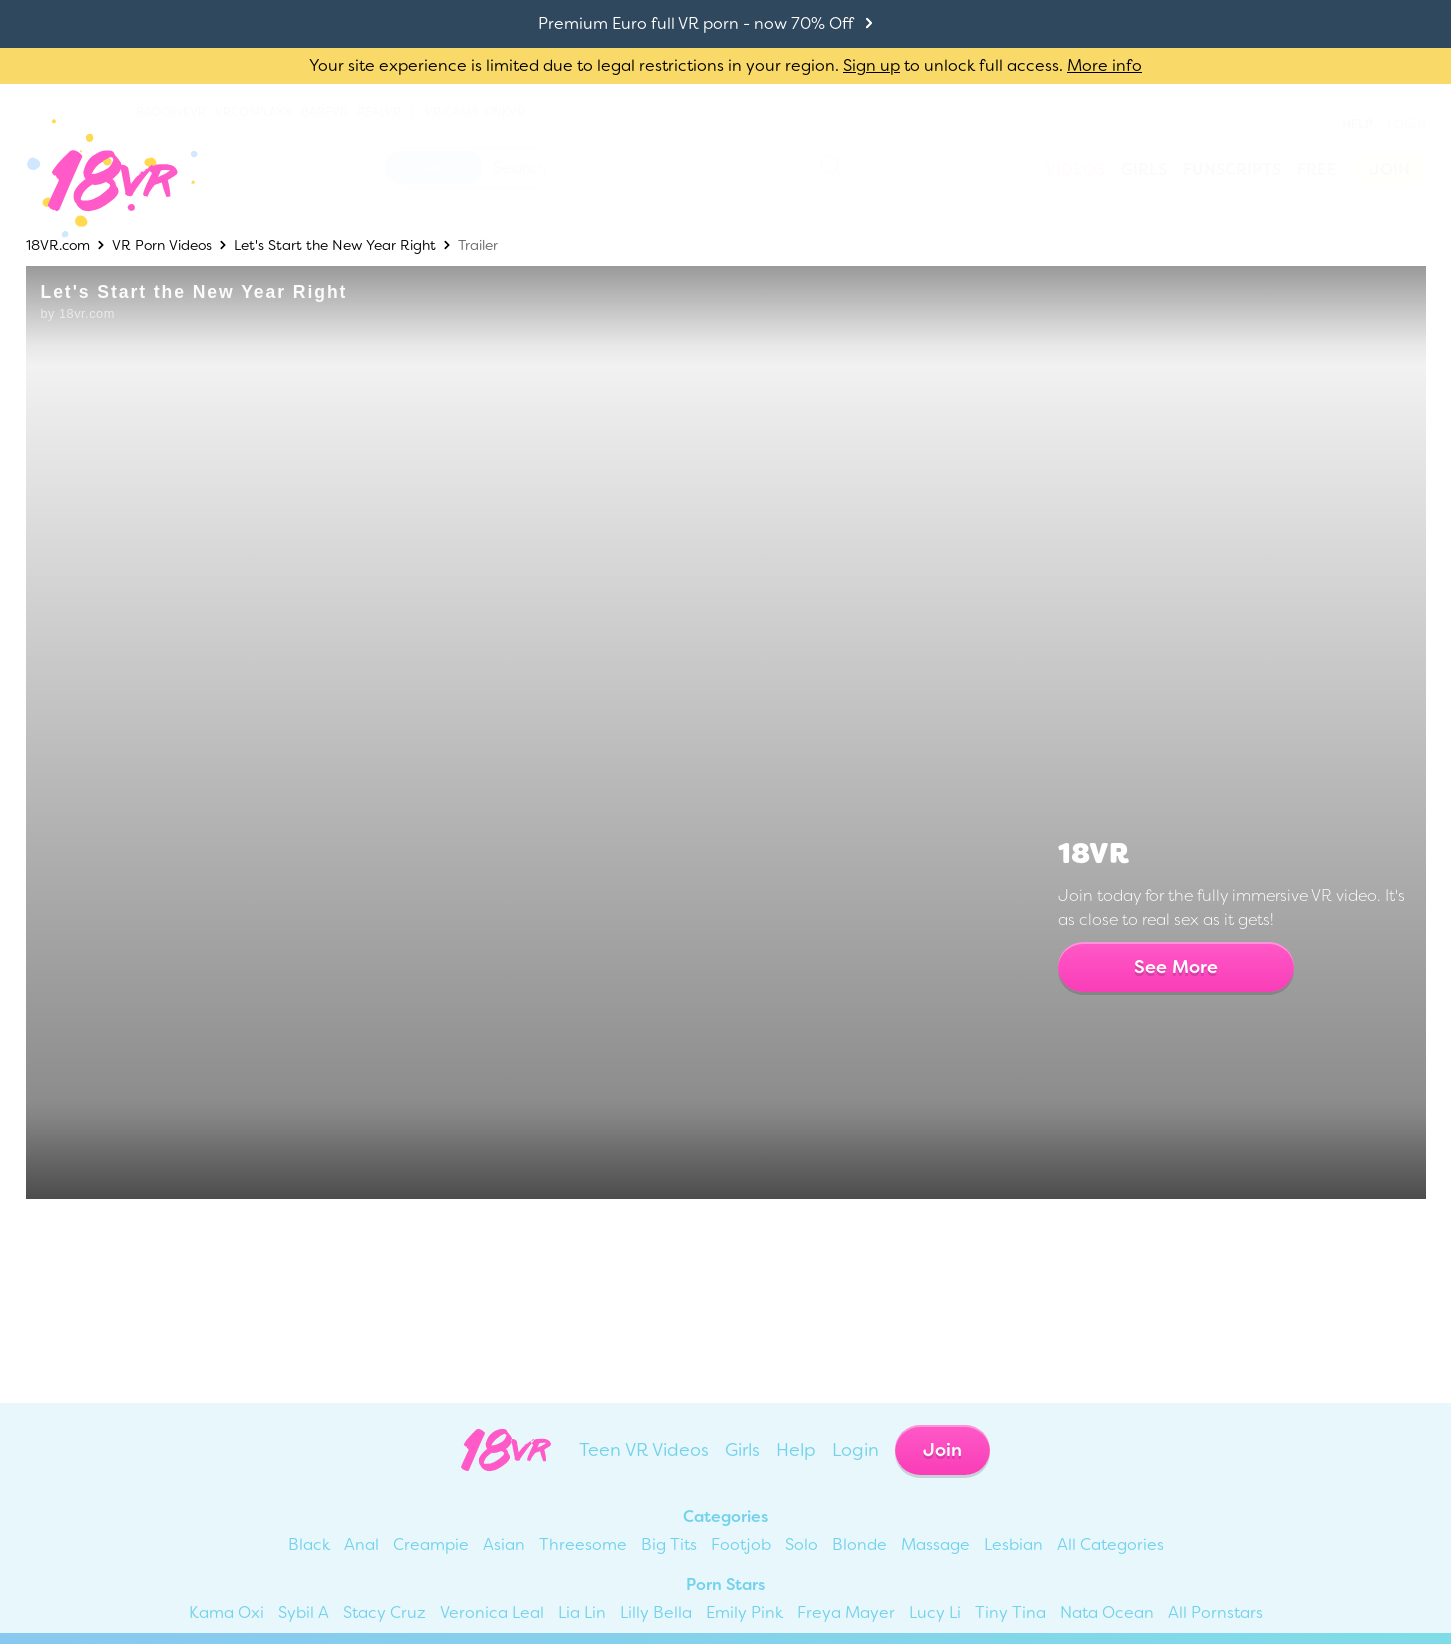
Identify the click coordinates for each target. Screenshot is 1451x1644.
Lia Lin (582, 1612)
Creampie (431, 1544)
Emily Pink (744, 1612)
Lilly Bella (656, 1612)
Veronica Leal (492, 1612)
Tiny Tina (1010, 1612)
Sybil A (303, 1612)
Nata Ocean (1107, 1612)
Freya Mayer (846, 1612)
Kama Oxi (226, 1612)
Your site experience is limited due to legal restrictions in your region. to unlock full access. (686, 65)
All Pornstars (1215, 1612)
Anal (361, 1544)
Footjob (741, 1544)
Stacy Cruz (384, 1612)
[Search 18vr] (621, 167)
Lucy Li (935, 1612)
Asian (504, 1544)
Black (309, 1544)
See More (1176, 967)
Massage (935, 1544)
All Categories (1110, 1544)
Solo (801, 1544)
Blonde (859, 1544)
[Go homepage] (97, 178)
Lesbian (1013, 1544)
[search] (832, 167)
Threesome (583, 1544)
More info (1104, 65)
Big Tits (669, 1544)
